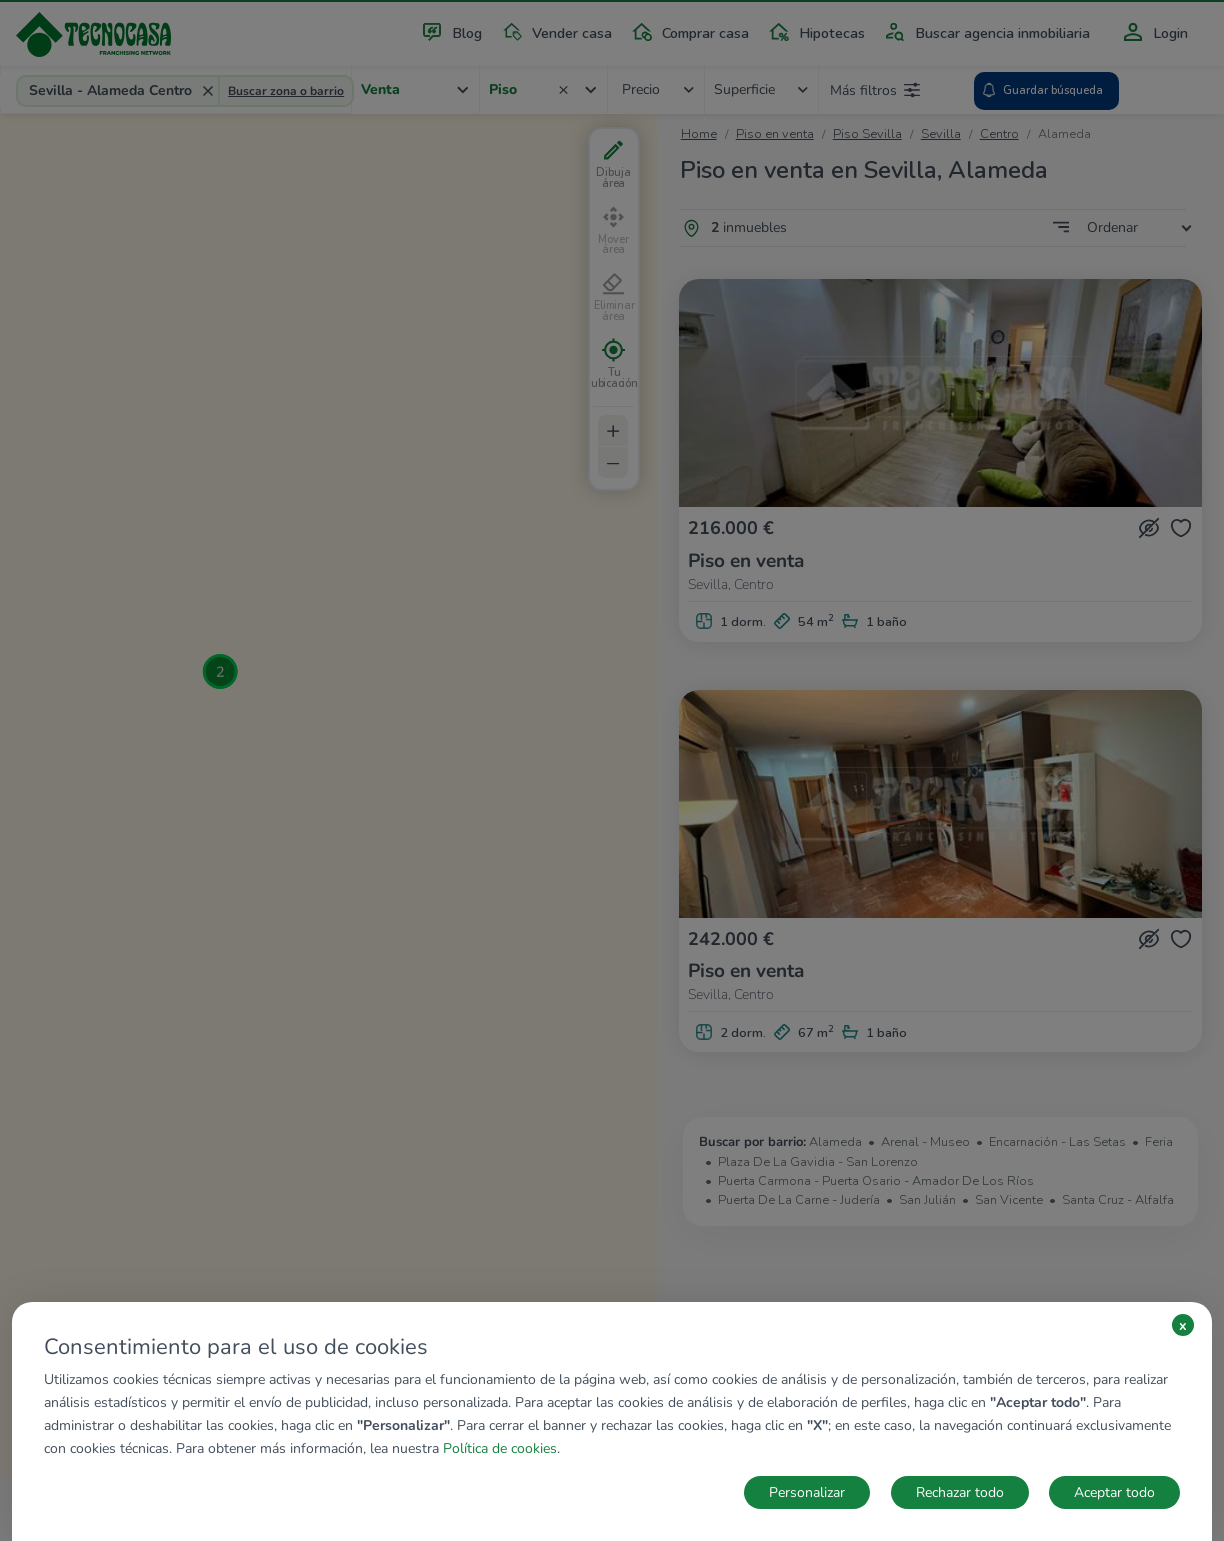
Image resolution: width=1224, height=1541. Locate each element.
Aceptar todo (1114, 1492)
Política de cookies (500, 1448)
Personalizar (807, 1492)
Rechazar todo (960, 1492)
